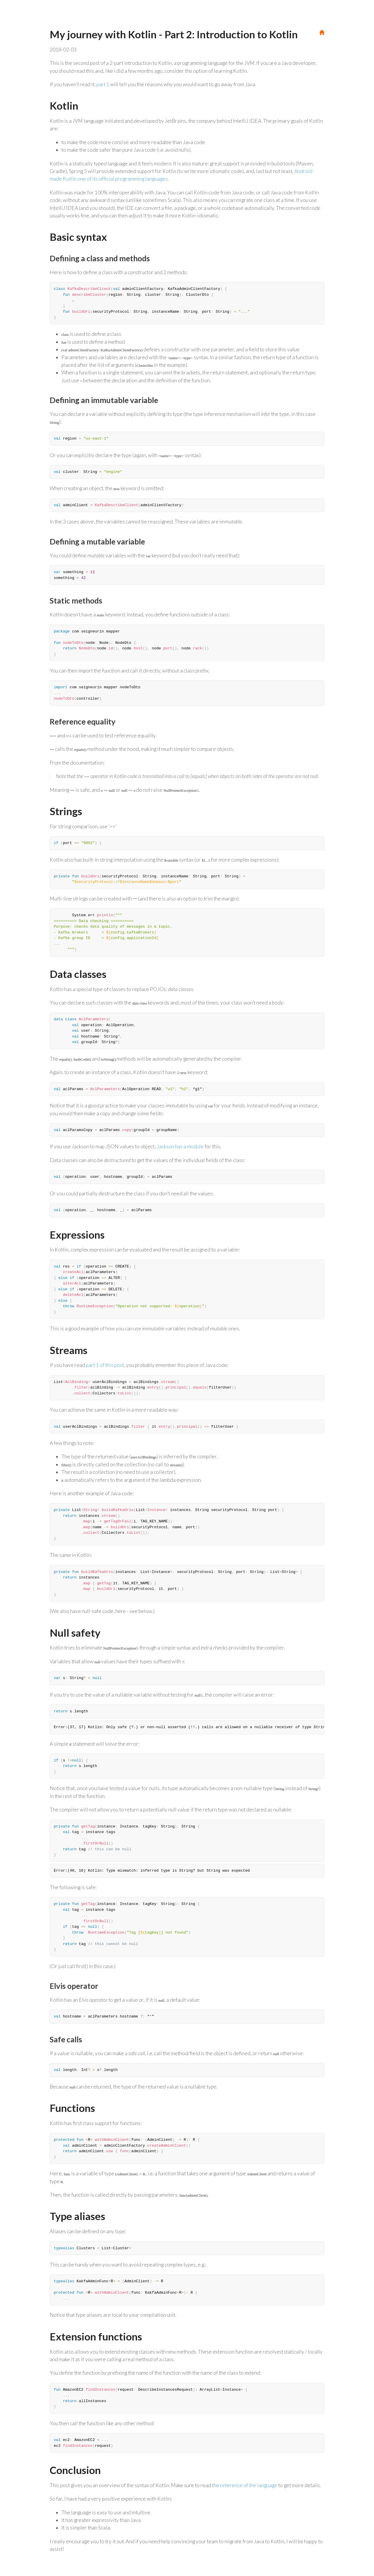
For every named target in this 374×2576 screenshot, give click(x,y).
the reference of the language (244, 2485)
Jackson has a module (180, 1146)
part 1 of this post (105, 1365)
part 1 (102, 84)
